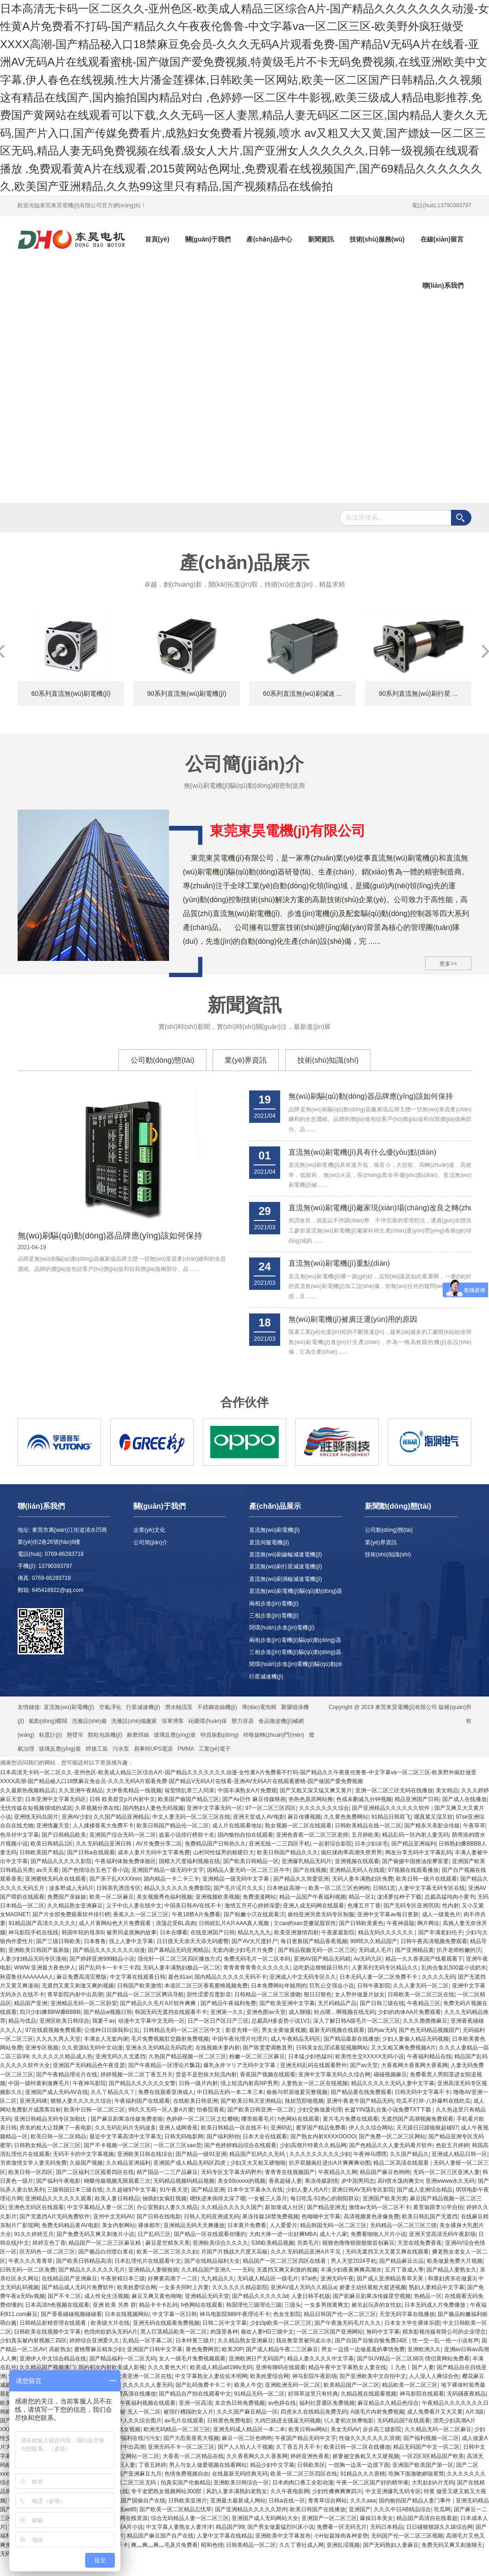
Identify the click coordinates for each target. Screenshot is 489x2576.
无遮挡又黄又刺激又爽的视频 (78, 1985)
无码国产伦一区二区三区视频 (407, 2536)
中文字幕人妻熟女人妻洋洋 (179, 2527)
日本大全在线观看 (265, 2136)
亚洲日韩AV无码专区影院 (363, 2189)
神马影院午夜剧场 (314, 2376)
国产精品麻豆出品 (401, 2261)
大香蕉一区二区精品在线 (193, 2456)
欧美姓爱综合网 (136, 2287)
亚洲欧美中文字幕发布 (283, 2536)
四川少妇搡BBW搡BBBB (49, 2012)
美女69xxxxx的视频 (241, 2181)
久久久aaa (363, 2500)
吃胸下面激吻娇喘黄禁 (416, 2474)
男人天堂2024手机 (353, 2261)
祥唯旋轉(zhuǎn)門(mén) (273, 1735)
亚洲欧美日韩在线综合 (145, 2154)
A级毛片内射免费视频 (377, 2412)
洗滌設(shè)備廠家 (134, 1721)
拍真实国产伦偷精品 (186, 2482)
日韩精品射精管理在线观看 (53, 2323)
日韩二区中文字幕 (224, 2323)
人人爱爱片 (283, 2225)
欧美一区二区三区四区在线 (303, 2474)
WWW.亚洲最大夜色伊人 (44, 1967)
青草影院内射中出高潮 (75, 1994)
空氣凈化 (110, 1707)
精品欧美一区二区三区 (410, 2385)
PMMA (185, 1749)
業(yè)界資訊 (246, 1060)
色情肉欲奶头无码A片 (111, 2331)
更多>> (448, 963)
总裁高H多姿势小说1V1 (280, 2021)
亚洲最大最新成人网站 (238, 2500)
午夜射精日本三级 (122, 2278)
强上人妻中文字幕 (131, 1941)
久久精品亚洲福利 (128, 2163)
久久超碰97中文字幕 (131, 2189)
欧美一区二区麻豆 (111, 1897)
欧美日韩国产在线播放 (317, 2509)
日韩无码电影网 (183, 2136)
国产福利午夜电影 (58, 2181)
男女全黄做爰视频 (284, 2030)
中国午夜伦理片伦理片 (240, 2039)
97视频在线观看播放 (413, 1870)
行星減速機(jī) (266, 1676)
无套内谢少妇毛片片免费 (243, 1950)
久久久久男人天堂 (58, 2039)
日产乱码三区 (154, 2234)
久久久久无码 (438, 1977)
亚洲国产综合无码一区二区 (122, 1835)
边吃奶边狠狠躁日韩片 (321, 1967)
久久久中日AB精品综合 (402, 2509)
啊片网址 (428, 1923)
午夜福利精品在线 (429, 2056)
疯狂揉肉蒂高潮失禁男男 (351, 1852)
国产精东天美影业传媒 (432, 1825)
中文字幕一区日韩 (174, 2314)
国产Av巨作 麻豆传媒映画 (254, 1799)
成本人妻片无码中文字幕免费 (154, 1852)
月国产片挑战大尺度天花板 (234, 2251)
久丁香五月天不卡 (298, 2447)
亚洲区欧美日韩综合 (64, 2021)
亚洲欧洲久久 (424, 2349)
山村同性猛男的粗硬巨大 (223, 1852)
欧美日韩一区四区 (30, 2172)
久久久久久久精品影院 (240, 2287)
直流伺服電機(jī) (269, 1542)
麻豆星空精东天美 (167, 2243)
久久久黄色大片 (167, 2367)
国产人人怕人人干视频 (245, 2447)
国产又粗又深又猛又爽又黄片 (316, 1790)
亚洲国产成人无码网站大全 (265, 2518)
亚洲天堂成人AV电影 (258, 1817)
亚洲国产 (360, 2509)
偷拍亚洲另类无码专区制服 (321, 1914)
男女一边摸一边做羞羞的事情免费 (363, 2349)
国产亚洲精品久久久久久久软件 (391, 1808)
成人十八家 (333, 2234)
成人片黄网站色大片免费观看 (115, 1923)
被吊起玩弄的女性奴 (376, 2305)
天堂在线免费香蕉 (419, 2243)
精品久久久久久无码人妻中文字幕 (392, 2083)
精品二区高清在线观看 (401, 2163)
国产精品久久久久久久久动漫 (109, 1950)
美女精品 (447, 1790)
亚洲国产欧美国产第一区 (422, 2465)
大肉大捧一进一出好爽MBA (283, 2234)
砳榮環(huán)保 (207, 1721)
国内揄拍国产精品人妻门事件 (415, 2500)
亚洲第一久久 (227, 2012)
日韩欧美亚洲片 (187, 2500)
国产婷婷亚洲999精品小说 (101, 1959)
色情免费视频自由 (186, 2474)
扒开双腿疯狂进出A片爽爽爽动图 (329, 2163)
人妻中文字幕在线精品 (224, 2536)
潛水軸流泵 (179, 1707)
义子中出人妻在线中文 (134, 1905)
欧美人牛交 (248, 2385)
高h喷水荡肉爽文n (399, 2181)
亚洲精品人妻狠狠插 (153, 2269)
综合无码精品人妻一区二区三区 (190, 2518)
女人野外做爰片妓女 (360, 1994)
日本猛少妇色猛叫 (310, 2056)
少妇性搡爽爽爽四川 (337, 2491)
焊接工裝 (97, 1749)
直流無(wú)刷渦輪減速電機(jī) (285, 1579)
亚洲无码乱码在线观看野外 (313, 2065)
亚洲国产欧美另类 (385, 2198)
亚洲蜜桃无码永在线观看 (55, 1879)
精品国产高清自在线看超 (427, 2518)
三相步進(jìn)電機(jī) (274, 1615)
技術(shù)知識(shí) (327, 1060)
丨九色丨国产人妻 (411, 2367)
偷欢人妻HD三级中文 (267, 2331)
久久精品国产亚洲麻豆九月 (128, 2474)
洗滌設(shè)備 (89, 1721)
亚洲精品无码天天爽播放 (194, 2225)
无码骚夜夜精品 (466, 2393)
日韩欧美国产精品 (41, 1852)
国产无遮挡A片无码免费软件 (54, 2216)
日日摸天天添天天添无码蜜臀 (193, 1941)
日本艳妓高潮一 (286, 1888)
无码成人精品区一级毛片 (267, 2278)
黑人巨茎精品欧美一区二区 (173, 2331)
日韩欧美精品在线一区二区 (368, 1825)
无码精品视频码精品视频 (183, 2181)
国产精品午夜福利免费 (228, 2003)
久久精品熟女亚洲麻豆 (75, 1905)
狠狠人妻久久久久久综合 (81, 2101)
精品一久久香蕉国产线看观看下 (424, 1959)
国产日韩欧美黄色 (361, 1923)
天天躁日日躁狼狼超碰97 (427, 2127)
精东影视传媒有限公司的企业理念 (444, 2331)
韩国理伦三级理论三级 (254, 2305)
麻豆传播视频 (304, 1817)
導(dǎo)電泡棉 (259, 1707)
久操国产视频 (86, 2163)
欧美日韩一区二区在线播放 (357, 2447)
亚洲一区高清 (195, 2403)
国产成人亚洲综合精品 (424, 2189)
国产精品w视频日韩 (107, 2012)
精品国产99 (230, 2527)
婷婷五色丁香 (49, 2243)
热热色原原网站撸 (310, 1799)
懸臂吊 (75, 1735)
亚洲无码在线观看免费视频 (166, 2323)
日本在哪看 (174, 1932)
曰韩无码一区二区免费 (28, 2269)
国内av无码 (382, 2030)
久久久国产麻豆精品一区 (247, 2412)
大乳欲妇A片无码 (433, 2482)
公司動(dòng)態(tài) (162, 1060)
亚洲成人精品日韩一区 (459, 2154)
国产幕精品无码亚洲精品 (178, 1950)
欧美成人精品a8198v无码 (221, 2367)
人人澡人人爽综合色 (434, 2376)
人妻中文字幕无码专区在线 (431, 1888)
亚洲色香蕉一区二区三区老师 (312, 1835)
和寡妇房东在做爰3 (452, 2278)
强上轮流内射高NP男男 (249, 2083)
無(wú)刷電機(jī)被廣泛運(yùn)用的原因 (352, 1319)
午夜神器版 (400, 1923)
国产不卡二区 (64, 2296)
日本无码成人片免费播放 (435, 2305)
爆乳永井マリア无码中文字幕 (240, 2065)
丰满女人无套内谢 (106, 2039)
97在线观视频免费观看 (53, 2030)
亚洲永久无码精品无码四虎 (158, 2047)
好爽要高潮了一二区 (173, 2278)
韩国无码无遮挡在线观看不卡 (171, 2012)
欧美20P (232, 2349)
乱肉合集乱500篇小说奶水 (453, 1967)
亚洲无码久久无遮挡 (120, 2056)
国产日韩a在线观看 (91, 1852)
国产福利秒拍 (223, 2136)
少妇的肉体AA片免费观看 (409, 2012)
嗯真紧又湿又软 (433, 1817)
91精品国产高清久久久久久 (41, 1923)
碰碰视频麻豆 (390, 2074)
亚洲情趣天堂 (52, 1825)
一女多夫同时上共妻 (184, 2287)
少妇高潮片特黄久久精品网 (313, 2145)
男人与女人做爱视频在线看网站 (208, 2465)
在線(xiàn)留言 (442, 239)
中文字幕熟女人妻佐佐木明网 (211, 2376)
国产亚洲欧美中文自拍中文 (372, 2376)
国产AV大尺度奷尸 (254, 1941)
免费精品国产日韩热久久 (215, 1843)
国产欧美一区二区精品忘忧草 (175, 2509)
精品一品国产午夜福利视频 (312, 1897)
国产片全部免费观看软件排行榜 (71, 1914)
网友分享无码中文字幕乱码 (418, 1852)
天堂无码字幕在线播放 (407, 2314)
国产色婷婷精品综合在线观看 (240, 2145)
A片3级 (474, 2412)
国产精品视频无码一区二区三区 (317, 1950)
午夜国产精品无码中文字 (305, 2438)
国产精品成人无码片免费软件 (78, 2287)
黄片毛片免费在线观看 (350, 2119)
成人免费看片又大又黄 (435, 2412)
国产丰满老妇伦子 (440, 1932)
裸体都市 (149, 2225)
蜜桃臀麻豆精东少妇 (99, 2349)
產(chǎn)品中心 (269, 239)
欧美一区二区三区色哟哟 (339, 1888)
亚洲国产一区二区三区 (329, 2518)
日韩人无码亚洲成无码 (211, 2216)
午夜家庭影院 (338, 1932)
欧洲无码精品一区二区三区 (177, 2429)
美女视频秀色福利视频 (164, 1897)
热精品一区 (428, 2296)
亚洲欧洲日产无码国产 (256, 2358)
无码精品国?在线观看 (403, 2420)
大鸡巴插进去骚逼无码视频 (287, 2420)
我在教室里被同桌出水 (304, 2340)
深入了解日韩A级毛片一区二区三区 (356, 2021)
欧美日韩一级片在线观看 (426, 1879)
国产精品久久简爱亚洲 (301, 1879)
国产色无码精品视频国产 (429, 2030)
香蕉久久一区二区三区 (141, 1914)
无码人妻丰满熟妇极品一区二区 (181, 1967)
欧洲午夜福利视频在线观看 (142, 2403)
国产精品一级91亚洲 (201, 2154)
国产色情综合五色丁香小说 (95, 1870)
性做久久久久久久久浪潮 (369, 2438)
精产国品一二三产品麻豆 (167, 2172)
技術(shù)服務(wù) (377, 239)
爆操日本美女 (376, 2518)
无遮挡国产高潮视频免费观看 (417, 2119)
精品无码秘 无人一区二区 (129, 2412)
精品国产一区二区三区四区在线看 (285, 2261)
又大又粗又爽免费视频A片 (403, 2047)
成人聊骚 (299, 2012)
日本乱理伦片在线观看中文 (147, 2261)
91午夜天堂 (174, 2189)
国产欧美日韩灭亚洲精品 (251, 2101)
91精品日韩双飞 (391, 1817)
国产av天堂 (364, 2065)
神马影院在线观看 (422, 2393)
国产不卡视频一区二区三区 (117, 2145)
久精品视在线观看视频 (368, 2393)
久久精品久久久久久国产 (231, 2207)
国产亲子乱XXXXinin (115, 1879)
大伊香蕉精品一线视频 (134, 1790)
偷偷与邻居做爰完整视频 (296, 2092)
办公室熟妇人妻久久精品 (167, 2207)
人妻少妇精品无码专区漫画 (33, 1959)
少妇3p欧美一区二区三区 (281, 2323)
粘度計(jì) (50, 1735)
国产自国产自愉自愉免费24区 (372, 2340)
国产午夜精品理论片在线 (66, 2074)
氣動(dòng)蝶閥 (48, 1721)
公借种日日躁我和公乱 (112, 2030)
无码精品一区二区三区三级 (403, 2225)
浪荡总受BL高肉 (176, 1923)
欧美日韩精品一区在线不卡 (234, 2127)
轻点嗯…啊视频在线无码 (344, 2012)
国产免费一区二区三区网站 (392, 2136)
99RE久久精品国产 (373, 1941)
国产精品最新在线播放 (351, 2039)
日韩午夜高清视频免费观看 (434, 1941)
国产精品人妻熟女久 (451, 2269)
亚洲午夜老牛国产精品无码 (359, 2101)
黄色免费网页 (202, 2349)
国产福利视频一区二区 (431, 2438)
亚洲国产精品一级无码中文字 (168, 1870)
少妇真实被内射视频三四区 (33, 2340)
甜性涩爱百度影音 (209, 1994)
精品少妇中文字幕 (272, 2465)
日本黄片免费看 (246, 2225)
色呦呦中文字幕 (320, 2216)
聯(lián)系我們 (443, 285)
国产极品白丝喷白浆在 (106, 2251)
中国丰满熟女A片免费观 (247, 1790)
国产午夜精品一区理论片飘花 (164, 2065)
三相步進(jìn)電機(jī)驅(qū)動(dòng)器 (295, 1652)
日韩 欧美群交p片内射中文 (122, 1799)
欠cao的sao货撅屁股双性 (305, 1923)
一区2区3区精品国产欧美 (433, 2456)
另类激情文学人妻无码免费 (33, 2163)
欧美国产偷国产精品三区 (188, 1799)
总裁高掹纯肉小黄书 (450, 1897)
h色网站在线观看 (299, 2119)
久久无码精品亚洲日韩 (104, 1843)
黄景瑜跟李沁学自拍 (438, 2207)
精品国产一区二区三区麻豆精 (105, 2243)
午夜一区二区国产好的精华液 (372, 2482)
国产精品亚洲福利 (413, 1843)
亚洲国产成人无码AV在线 (56, 2092)
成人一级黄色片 (441, 1914)
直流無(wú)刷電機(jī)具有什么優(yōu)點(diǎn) (362, 1152)
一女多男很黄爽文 (326, 2305)
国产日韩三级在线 (382, 2003)
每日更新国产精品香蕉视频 (314, 1941)
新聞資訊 (321, 239)
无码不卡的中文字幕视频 (83, 2154)
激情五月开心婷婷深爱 (252, 1905)
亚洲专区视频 (41, 2047)
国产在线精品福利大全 (212, 2261)
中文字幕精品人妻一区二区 (100, 2207)
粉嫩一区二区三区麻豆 (257, 2056)
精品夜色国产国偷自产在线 (132, 2500)
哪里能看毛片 (258, 2119)
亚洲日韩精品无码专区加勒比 (51, 2119)
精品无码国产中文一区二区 (426, 2447)
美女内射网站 (118, 2225)
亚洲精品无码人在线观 (357, 1870)
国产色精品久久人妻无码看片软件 (391, 2145)
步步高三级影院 (382, 2429)
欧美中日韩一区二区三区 (94, 2109)
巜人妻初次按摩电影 (349, 2420)
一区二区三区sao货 (177, 2145)
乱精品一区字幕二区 (148, 2340)
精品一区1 (361, 1897)
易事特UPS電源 (153, 1749)
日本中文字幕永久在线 (255, 2189)
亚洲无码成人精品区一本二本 (249, 2429)
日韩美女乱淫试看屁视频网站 (332, 2047)
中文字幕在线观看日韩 (137, 1977)
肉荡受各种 (224, 2331)
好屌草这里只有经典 (313, 2393)
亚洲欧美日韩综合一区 (241, 2482)
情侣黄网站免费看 (447, 2358)
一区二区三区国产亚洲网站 (329, 2331)
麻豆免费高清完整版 (81, 1977)
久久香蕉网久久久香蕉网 (257, 2456)
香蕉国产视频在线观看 (267, 2074)
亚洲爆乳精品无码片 (307, 1861)
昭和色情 (212, 2545)
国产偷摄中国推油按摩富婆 (415, 1861)
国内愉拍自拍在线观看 (245, 1835)
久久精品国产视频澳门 (47, 2367)
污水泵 (121, 1749)
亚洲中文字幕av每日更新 (388, 1914)
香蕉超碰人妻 (285, 2181)
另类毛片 (308, 2243)
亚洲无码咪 (33, 2101)
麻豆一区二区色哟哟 (247, 2438)
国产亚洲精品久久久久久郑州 (251, 2509)
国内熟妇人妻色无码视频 (153, 1808)
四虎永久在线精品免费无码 (314, 2412)
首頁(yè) (157, 239)
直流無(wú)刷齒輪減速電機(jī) (285, 1554)
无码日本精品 (386, 2527)
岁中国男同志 (358, 2181)
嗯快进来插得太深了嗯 (217, 2198)
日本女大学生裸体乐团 (412, 2323)
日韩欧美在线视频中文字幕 (47, 2331)
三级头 (292, 2305)
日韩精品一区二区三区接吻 (267, 1994)
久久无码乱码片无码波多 (125, 2127)
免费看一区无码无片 (342, 2527)
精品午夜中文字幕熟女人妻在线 (347, 2367)
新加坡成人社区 (284, 2207)
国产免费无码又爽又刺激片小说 (95, 2234)
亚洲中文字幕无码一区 (214, 1808)
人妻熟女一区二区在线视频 (314, 2083)
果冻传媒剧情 (321, 2181)
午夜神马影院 (89, 2083)
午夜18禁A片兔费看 (196, 1914)
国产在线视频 (309, 1870)
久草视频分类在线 (97, 1808)
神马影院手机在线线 (33, 1932)
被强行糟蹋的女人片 (188, 2412)
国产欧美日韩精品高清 (84, 2261)
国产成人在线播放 (464, 1799)
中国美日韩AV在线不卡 (192, 1905)
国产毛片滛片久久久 (238, 1888)
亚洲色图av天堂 (266, 2012)
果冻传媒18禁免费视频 (270, 2216)
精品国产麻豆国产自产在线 (160, 2536)
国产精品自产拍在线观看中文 (195, 2393)
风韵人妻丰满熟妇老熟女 (236, 2491)
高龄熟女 (60, 2349)
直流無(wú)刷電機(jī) (274, 1530)
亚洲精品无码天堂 (207, 2296)
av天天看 (47, 1870)
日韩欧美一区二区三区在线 (421, 1994)
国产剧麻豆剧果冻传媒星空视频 (372, 2296)
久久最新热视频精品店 (28, 1790)
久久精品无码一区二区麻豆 (438, 2429)
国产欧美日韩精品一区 (251, 1861)
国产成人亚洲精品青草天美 (391, 2278)
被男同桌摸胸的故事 (132, 1932)
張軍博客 (173, 1721)
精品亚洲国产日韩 (417, 1799)
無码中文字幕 (383, 2331)
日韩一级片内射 (198, 2083)
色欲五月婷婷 (452, 2145)
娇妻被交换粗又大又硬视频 (365, 2456)
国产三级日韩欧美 (58, 1941)
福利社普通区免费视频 (327, 2403)
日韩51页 (384, 1888)
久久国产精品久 (409, 2154)
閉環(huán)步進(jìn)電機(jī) (281, 1627)
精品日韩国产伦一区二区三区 (340, 2314)
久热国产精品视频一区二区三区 (187, 2056)
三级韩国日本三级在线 (75, 2189)
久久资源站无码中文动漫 (92, 2047)
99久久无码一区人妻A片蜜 (161, 2109)
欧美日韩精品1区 (52, 1843)
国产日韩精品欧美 (64, 1835)
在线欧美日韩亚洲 (195, 2101)
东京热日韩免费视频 (240, 2403)
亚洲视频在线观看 (357, 1861)
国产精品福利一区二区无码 (122, 2358)
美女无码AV (345, 2429)
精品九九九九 (254, 1932)
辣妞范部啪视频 (304, 2101)
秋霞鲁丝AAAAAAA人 (27, 1977)
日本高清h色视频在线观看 (57, 2305)
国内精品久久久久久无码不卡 (230, 1977)
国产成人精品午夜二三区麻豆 (282, 2349)
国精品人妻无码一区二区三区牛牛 (248, 1870)
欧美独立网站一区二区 (131, 2456)
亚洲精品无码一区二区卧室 (83, 2003)
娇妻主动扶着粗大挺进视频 (372, 2287)
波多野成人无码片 (71, 1888)
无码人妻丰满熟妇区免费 (362, 1879)
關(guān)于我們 (208, 239)
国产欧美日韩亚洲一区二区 (260, 2109)
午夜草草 (474, 1825)
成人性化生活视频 (106, 2296)
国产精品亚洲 (208, 2189)
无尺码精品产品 (337, 2003)
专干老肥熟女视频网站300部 (167, 2491)
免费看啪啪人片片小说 (378, 2234)
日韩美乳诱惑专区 (118, 1888)
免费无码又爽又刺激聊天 (452, 2545)
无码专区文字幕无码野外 (231, 2172)
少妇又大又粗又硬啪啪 (258, 2163)
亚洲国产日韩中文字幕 (154, 2349)
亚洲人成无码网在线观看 (313, 1905)
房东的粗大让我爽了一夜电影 (55, 2127)
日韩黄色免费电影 (229, 2420)
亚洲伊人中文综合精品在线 (52, 2358)
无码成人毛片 (375, 1950)
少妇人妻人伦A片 (307, 2189)
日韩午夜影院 (373, 1985)
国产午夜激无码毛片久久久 (347, 2323)
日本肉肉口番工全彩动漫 (302, 2482)
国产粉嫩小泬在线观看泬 (254, 1914)
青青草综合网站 (327, 2500)
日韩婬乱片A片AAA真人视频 (234, 1923)
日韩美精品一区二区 (251, 2545)
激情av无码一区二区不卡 (379, 2207)
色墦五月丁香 (364, 1905)
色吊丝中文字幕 (19, 1835)
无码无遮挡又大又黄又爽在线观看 (387, 2251)
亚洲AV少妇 (76, 1817)
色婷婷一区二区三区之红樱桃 (202, 2119)
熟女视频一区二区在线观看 (298, 1825)
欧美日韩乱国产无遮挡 (430, 2216)
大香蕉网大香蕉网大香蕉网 (414, 2065)
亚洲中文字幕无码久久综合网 (334, 2074)
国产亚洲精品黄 (414, 1950)
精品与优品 (22, 2021)
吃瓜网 (442, 2509)
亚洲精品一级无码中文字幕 (236, 1879)
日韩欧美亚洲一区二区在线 (138, 2376)
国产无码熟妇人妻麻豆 (391, 2545)
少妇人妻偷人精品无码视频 (415, 2039)
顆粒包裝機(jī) (105, 1735)
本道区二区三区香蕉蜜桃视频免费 (206, 1985)
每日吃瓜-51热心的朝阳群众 (324, 2198)
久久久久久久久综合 (324, 1808)
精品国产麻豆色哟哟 (385, 2172)
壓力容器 (243, 1721)
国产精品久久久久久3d (260, 2296)
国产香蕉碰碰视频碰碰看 (71, 2314)
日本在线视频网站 (127, 2314)
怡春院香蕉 (211, 2109)
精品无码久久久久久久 (386, 1932)
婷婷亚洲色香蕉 (309, 2456)
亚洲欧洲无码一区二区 (292, 2385)
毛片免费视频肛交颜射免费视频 (170, 2039)
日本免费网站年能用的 (279, 1985)
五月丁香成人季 (404, 2269)
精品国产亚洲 (30, 2003)
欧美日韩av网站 (308, 2429)
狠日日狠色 (318, 1994)
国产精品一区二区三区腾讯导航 (145, 1994)
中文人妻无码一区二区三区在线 (191, 1817)
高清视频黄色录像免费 (371, 2216)
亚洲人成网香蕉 (178, 2127)
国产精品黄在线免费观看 (361, 2092)
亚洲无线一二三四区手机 (279, 1843)
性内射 (450, 1905)
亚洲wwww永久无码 (450, 2181)
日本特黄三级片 (195, 2340)
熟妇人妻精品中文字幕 (436, 2287)
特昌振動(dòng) (220, 1735)
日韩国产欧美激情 (139, 1985)
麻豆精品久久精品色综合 (388, 2403)
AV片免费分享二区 (159, 1843)
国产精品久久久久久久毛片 (91, 2269)
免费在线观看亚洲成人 (166, 2092)
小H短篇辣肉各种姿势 (341, 2536)
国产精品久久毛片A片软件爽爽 (158, 2003)
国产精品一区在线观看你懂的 (210, 2234)
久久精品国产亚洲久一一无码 (217, 2269)
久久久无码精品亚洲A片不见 (306, 2251)
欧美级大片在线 (110, 2323)
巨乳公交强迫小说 (331, 1985)
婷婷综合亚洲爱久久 (94, 2340)
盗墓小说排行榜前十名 (186, 1835)
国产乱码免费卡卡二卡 (203, 2385)
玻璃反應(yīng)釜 (175, 1735)
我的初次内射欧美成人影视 (111, 2367)
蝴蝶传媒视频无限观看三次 (117, 2181)
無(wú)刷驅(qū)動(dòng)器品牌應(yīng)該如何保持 (110, 1235)
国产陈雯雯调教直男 (268, 2047)
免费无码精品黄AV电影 (70, 2225)
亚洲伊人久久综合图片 (134, 2420)
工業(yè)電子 (215, 1749)
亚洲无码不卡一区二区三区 (181, 2447)
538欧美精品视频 (272, 2243)
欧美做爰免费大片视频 (455, 2261)
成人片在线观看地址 (237, 1825)
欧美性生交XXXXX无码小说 (369, 2056)
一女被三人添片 (267, 2198)
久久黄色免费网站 (346, 1817)
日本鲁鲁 (95, 1941)
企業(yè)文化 (149, 1530)
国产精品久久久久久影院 (61, 1861)
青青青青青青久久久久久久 (256, 1967)
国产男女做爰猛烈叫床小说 (280, 2527)
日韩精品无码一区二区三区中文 (182, 2030)
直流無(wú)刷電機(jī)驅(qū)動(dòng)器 (295, 1591)
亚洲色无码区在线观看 (36, 2207)
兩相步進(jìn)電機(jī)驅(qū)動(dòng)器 (295, 1640)
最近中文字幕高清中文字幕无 (125, 2136)
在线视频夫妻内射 (217, 2047)
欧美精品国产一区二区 (351, 2385)
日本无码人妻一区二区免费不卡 (379, 1977)
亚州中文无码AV (113, 2216)
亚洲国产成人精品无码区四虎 (190, 2163)
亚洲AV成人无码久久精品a (303, 2287)
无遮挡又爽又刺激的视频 (287, 2269)
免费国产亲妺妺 (66, 1897)
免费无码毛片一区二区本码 (257, 1959)
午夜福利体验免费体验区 (125, 1861)
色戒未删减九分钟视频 (364, 1799)
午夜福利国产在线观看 (142, 2101)
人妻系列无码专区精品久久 (384, 1967)
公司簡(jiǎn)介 (150, 1542)
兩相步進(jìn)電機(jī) (274, 1603)
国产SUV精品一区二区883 (389, 2358)
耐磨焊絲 (138, 1735)
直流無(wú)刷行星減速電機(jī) (285, 1566)
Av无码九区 (367, 1959)
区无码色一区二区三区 (47, 2251)
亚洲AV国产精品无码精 (322, 1959)
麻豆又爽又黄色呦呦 (157, 2296)
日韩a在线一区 (287, 2500)
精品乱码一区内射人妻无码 (415, 1835)
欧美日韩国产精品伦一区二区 (173, 1825)
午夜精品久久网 (337, 2172)
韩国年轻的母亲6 (83, 1932)
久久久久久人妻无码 (148, 2385)
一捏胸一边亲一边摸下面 (358, 2465)
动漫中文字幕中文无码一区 (151, 2021)
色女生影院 (287, 2314)
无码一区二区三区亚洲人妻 (446, 2172)
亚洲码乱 (281, 2127)
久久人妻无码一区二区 (421, 1985)
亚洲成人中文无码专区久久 (303, 1977)
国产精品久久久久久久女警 (142, 2083)
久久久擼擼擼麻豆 (425, 2021)
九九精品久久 (217, 2278)
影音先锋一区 (242, 2030)
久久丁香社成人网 (301, 2545)
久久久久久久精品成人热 (62, 2056)
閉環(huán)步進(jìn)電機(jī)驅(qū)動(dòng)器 (295, 1664)
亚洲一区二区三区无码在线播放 (394, 1790)
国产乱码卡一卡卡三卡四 (109, 1967)
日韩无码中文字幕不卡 (422, 2092)
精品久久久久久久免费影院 (177, 1888)
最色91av (179, 1977)
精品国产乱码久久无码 (257, 2154)
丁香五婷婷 (152, 2465)
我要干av (103, 2021)
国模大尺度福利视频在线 (189, 1861)
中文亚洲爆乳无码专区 (393, 2491)
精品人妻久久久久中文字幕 (320, 2358)
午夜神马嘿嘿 (370, 2154)
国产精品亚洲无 (326, 2207)
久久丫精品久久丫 (113, 2092)
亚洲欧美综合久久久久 (220, 2243)
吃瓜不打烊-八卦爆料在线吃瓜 (433, 2101)
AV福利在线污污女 (137, 2438)
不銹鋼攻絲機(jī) (217, 1707)
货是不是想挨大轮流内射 (206, 2074)
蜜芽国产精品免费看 (321, 2127)
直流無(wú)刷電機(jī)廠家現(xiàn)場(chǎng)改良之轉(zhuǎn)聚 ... (379, 1208)
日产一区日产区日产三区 (218, 2021)
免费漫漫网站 (259, 1897)
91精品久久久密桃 (362, 2474)
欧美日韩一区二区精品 (58, 2136)
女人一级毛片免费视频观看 (192, 2358)
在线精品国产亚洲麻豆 (69, 2278)
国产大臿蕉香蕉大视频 (191, 2438)
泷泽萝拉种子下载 (399, 1897)
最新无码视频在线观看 (336, 2030)
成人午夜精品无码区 (295, 2039)
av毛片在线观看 (184, 2420)
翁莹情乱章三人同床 (189, 1790)
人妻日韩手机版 (310, 2296)
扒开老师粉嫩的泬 (459, 1950)
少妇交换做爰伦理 (319, 2109)
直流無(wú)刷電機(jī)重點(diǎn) (339, 1263)
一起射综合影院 (332, 1843)
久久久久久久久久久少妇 (320, 2154)
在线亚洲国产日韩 (212, 1932)
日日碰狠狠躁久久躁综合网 (439, 2527)
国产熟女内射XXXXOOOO (323, 2136)
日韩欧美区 (311, 2465)
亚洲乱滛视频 (343, 2545)
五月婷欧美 (365, 1835)
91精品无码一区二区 (259, 2393)
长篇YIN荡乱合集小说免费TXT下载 (389, 2109)
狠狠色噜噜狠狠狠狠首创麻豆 (358, 2243)
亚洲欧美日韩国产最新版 (38, 1950)
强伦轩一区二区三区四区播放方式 (179, 1959)
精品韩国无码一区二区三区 (333, 2225)
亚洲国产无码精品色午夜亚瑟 (89, 2065)
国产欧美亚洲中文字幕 (287, 2003)
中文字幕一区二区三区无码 (123, 2482)
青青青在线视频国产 (290, 2172)
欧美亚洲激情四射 (296, 1932)
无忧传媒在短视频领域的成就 (36, 1808)
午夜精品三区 (423, 2003)
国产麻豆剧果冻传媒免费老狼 (127, 2119)
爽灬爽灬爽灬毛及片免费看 (164, 2545)
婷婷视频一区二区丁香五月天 (136, 2074)
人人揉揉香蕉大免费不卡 (103, 1825)
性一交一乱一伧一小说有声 (445, 2340)
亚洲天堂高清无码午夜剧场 (442, 2234)
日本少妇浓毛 (371, 1843)
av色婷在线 (282, 2403)
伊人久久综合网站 (371, 2127)
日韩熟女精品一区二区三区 (47, 2145)
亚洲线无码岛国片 (36, 1817)
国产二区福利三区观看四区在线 (95, 2172)
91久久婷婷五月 (33, 2234)
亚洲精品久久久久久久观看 (58, 2198)
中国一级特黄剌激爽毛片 (38, 2083)
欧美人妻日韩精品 (117, 2198)
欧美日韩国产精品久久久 (287, 1852)
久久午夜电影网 (289, 2491)
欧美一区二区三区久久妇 (167, 2251)
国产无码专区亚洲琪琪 (411, 1905)
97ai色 (309, 2278)
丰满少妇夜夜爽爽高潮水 (351, 2269)
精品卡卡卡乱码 (158, 2305)
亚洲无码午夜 (337, 2278)
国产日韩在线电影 (159, 2216)
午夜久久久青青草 (30, 2261)
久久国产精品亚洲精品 (121, 1817)
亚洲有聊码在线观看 (281, 2367)
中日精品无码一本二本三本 (230, 2092)
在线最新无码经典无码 (240, 2474)
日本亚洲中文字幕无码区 (55, 1799)
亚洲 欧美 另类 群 (114, 2305)
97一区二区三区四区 (270, 1808)
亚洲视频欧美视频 (217, 1897)
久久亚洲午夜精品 (80, 1790)
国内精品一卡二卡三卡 (171, 1879)
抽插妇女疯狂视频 (164, 2198)
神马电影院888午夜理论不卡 (235, 2314)
